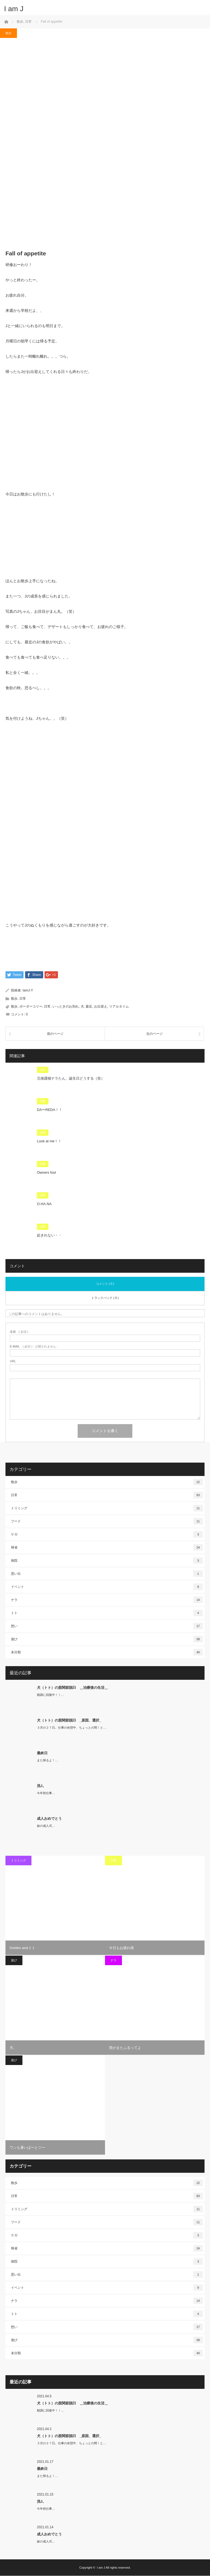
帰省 (107, 1547)
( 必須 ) (19, 1331)
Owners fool (46, 1173)
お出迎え (100, 1006)
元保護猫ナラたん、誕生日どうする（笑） (70, 1079)
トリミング (107, 1508)
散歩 (8, 33)
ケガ (107, 1534)
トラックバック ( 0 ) (105, 1297)
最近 (89, 1006)
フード (107, 1521)
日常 (22, 998)
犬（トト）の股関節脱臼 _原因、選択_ (69, 1720)
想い (107, 1626)
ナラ (107, 1600)
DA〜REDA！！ (49, 1110)
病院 (107, 1561)
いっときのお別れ (65, 1006)
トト (107, 1613)
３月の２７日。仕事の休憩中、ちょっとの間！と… (71, 1727)
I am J (14, 8)
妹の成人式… (46, 1826)
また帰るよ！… (47, 1760)
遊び (107, 1639)
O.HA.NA (44, 1204)
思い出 (107, 1574)
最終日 (42, 1753)
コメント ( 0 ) (105, 1284)
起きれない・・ (49, 1235)
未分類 (107, 1652)
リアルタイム (119, 1006)
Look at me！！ (49, 1141)
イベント (107, 1587)
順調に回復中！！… (50, 1695)
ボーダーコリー (30, 1006)
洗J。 (41, 1786)
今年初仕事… (46, 1793)
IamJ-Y (28, 991)
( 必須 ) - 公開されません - (34, 1346)
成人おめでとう (49, 1818)
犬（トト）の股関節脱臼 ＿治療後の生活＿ (72, 1688)
